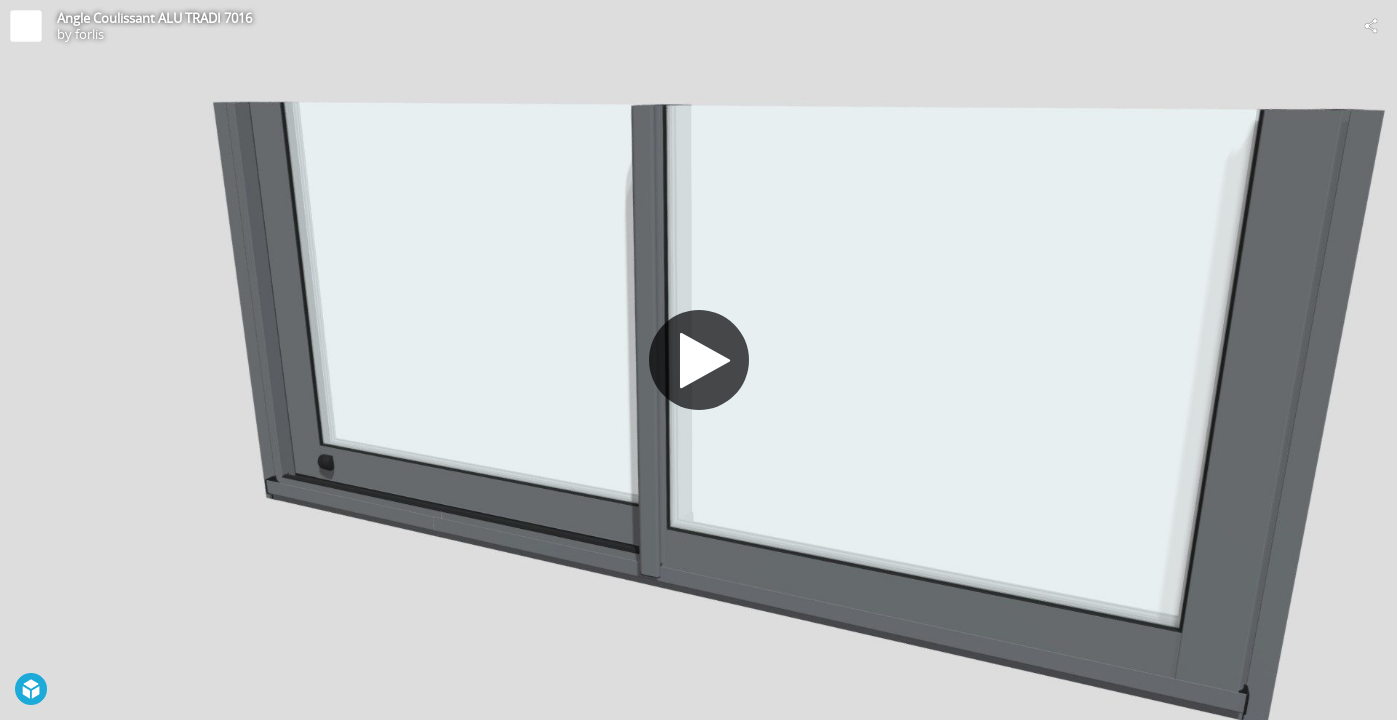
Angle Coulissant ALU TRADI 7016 (154, 18)
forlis (89, 34)
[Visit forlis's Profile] (26, 26)
